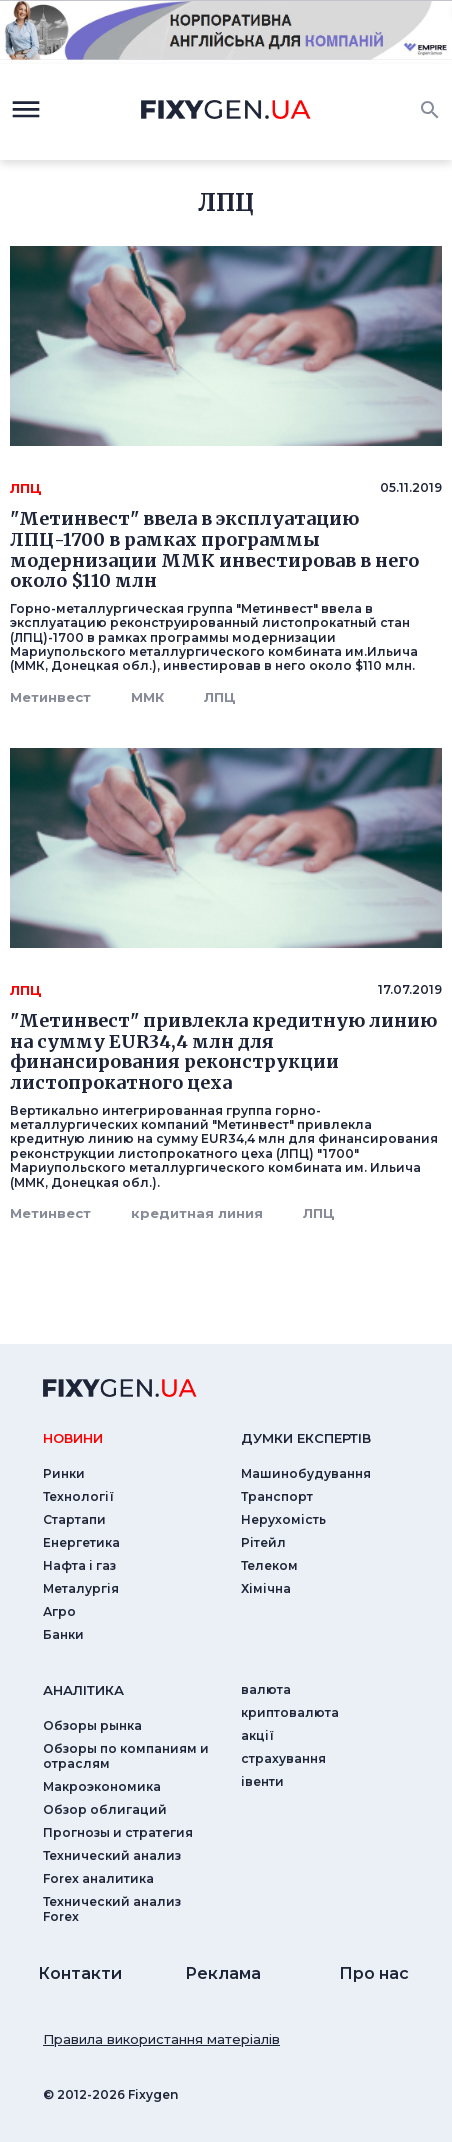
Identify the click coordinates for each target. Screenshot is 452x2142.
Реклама (223, 1973)
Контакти (80, 1973)
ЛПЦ (220, 697)
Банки (63, 1634)
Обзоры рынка (92, 1725)
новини (73, 1438)
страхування (283, 1758)
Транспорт (277, 1496)
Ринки (64, 1473)
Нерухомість (283, 1519)
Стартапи (74, 1519)
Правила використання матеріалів (161, 2039)
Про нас (374, 1973)
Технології (78, 1496)
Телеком (269, 1565)
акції (257, 1735)
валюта (266, 1689)
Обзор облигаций (105, 1809)
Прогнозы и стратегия (118, 1832)
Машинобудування (306, 1473)
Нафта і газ (79, 1565)
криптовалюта (290, 1712)
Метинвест (50, 697)
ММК (147, 697)
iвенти (262, 1781)
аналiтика (83, 1690)
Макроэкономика (102, 1786)
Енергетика (81, 1542)
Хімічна (266, 1588)
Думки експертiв (306, 1438)
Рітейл (263, 1542)
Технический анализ (112, 1855)
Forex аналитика (98, 1878)
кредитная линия (197, 1213)
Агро (59, 1611)
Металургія (81, 1588)
